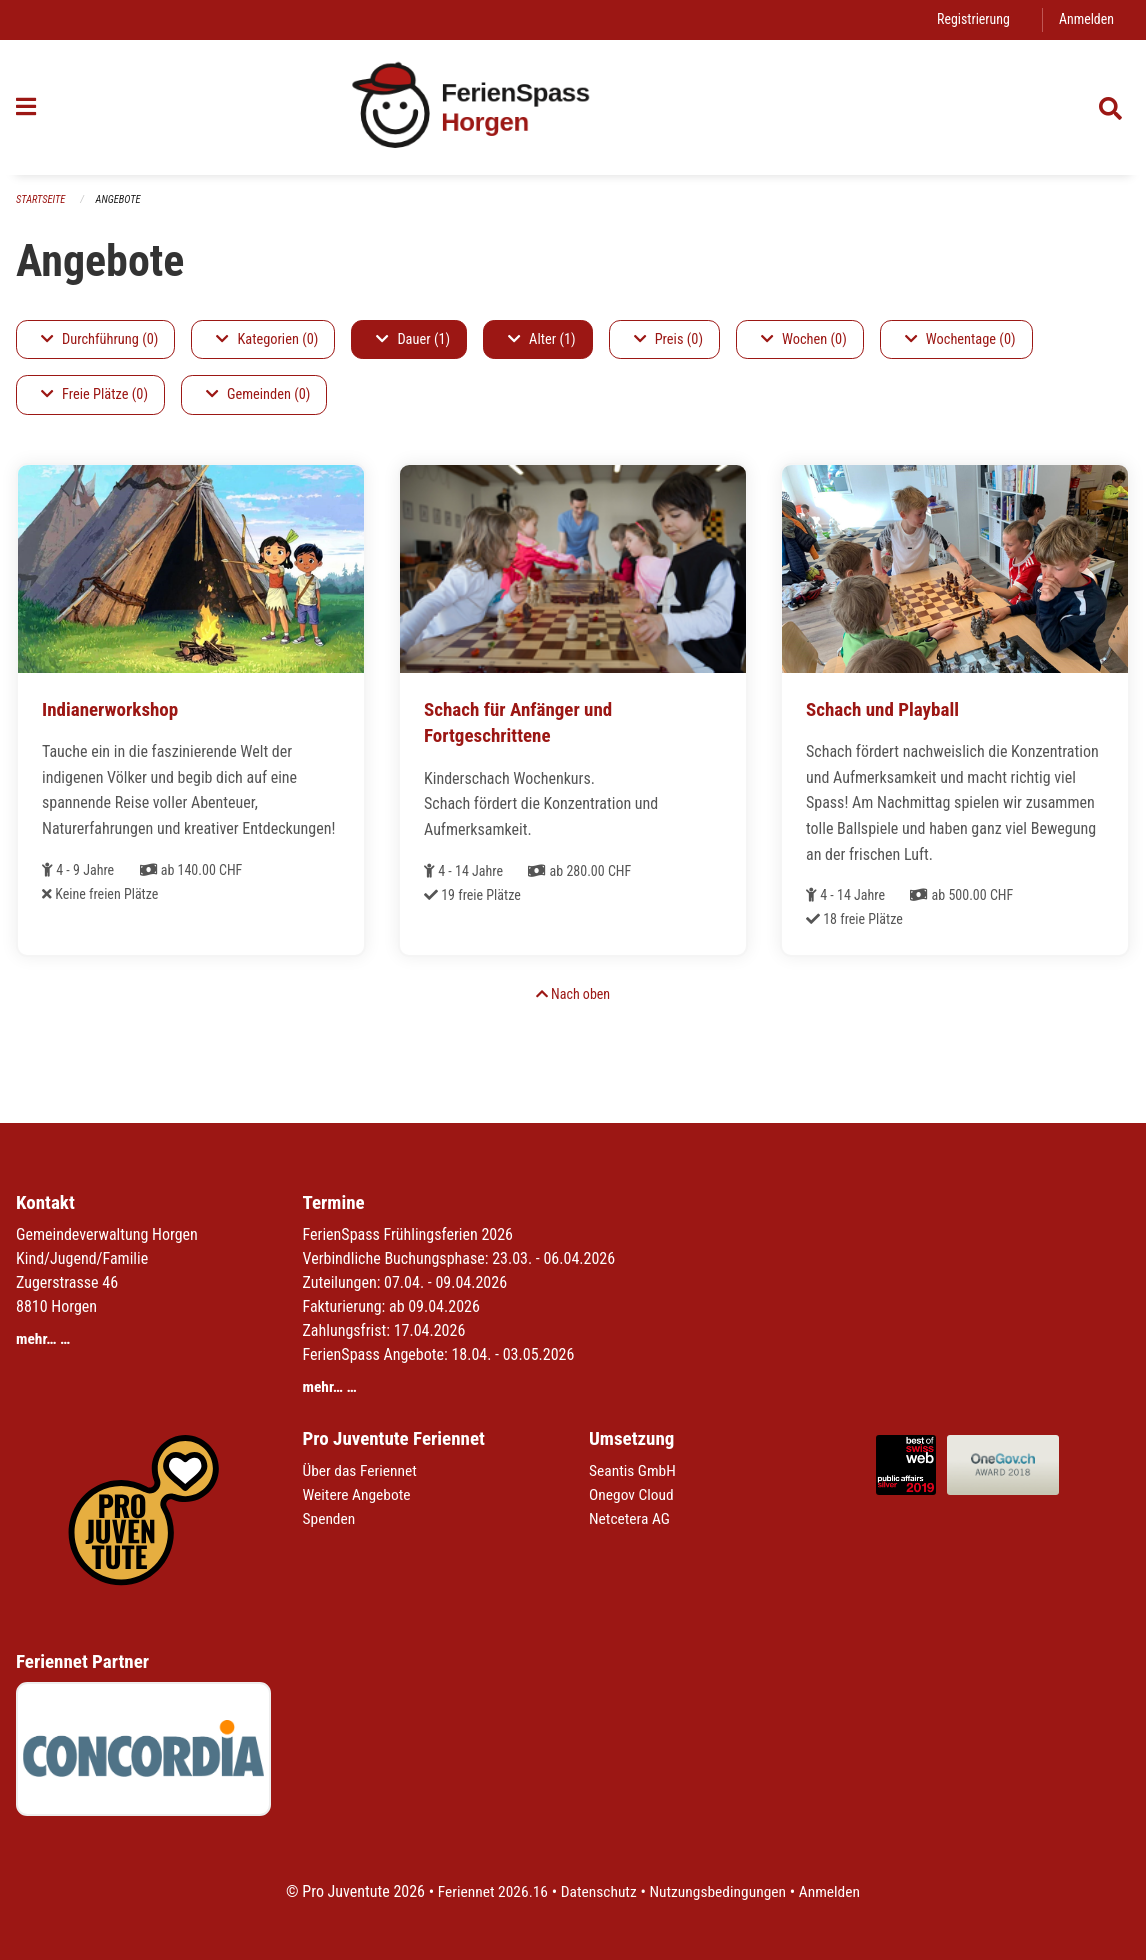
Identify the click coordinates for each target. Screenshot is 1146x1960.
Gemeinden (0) (258, 395)
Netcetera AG (631, 1518)
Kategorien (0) (267, 339)
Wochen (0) (804, 339)
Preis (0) (668, 339)
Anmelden (1085, 19)
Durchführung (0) (99, 339)
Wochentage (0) (960, 339)
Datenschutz (597, 1891)
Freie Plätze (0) (94, 395)
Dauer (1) (413, 339)
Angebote (121, 199)
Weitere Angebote (359, 1494)
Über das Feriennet (362, 1470)
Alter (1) (542, 339)
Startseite (42, 199)
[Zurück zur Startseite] (572, 107)
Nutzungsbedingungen (719, 1891)
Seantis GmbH (634, 1470)
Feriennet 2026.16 (488, 1891)
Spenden (330, 1518)
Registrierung (970, 19)
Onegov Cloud (633, 1494)
